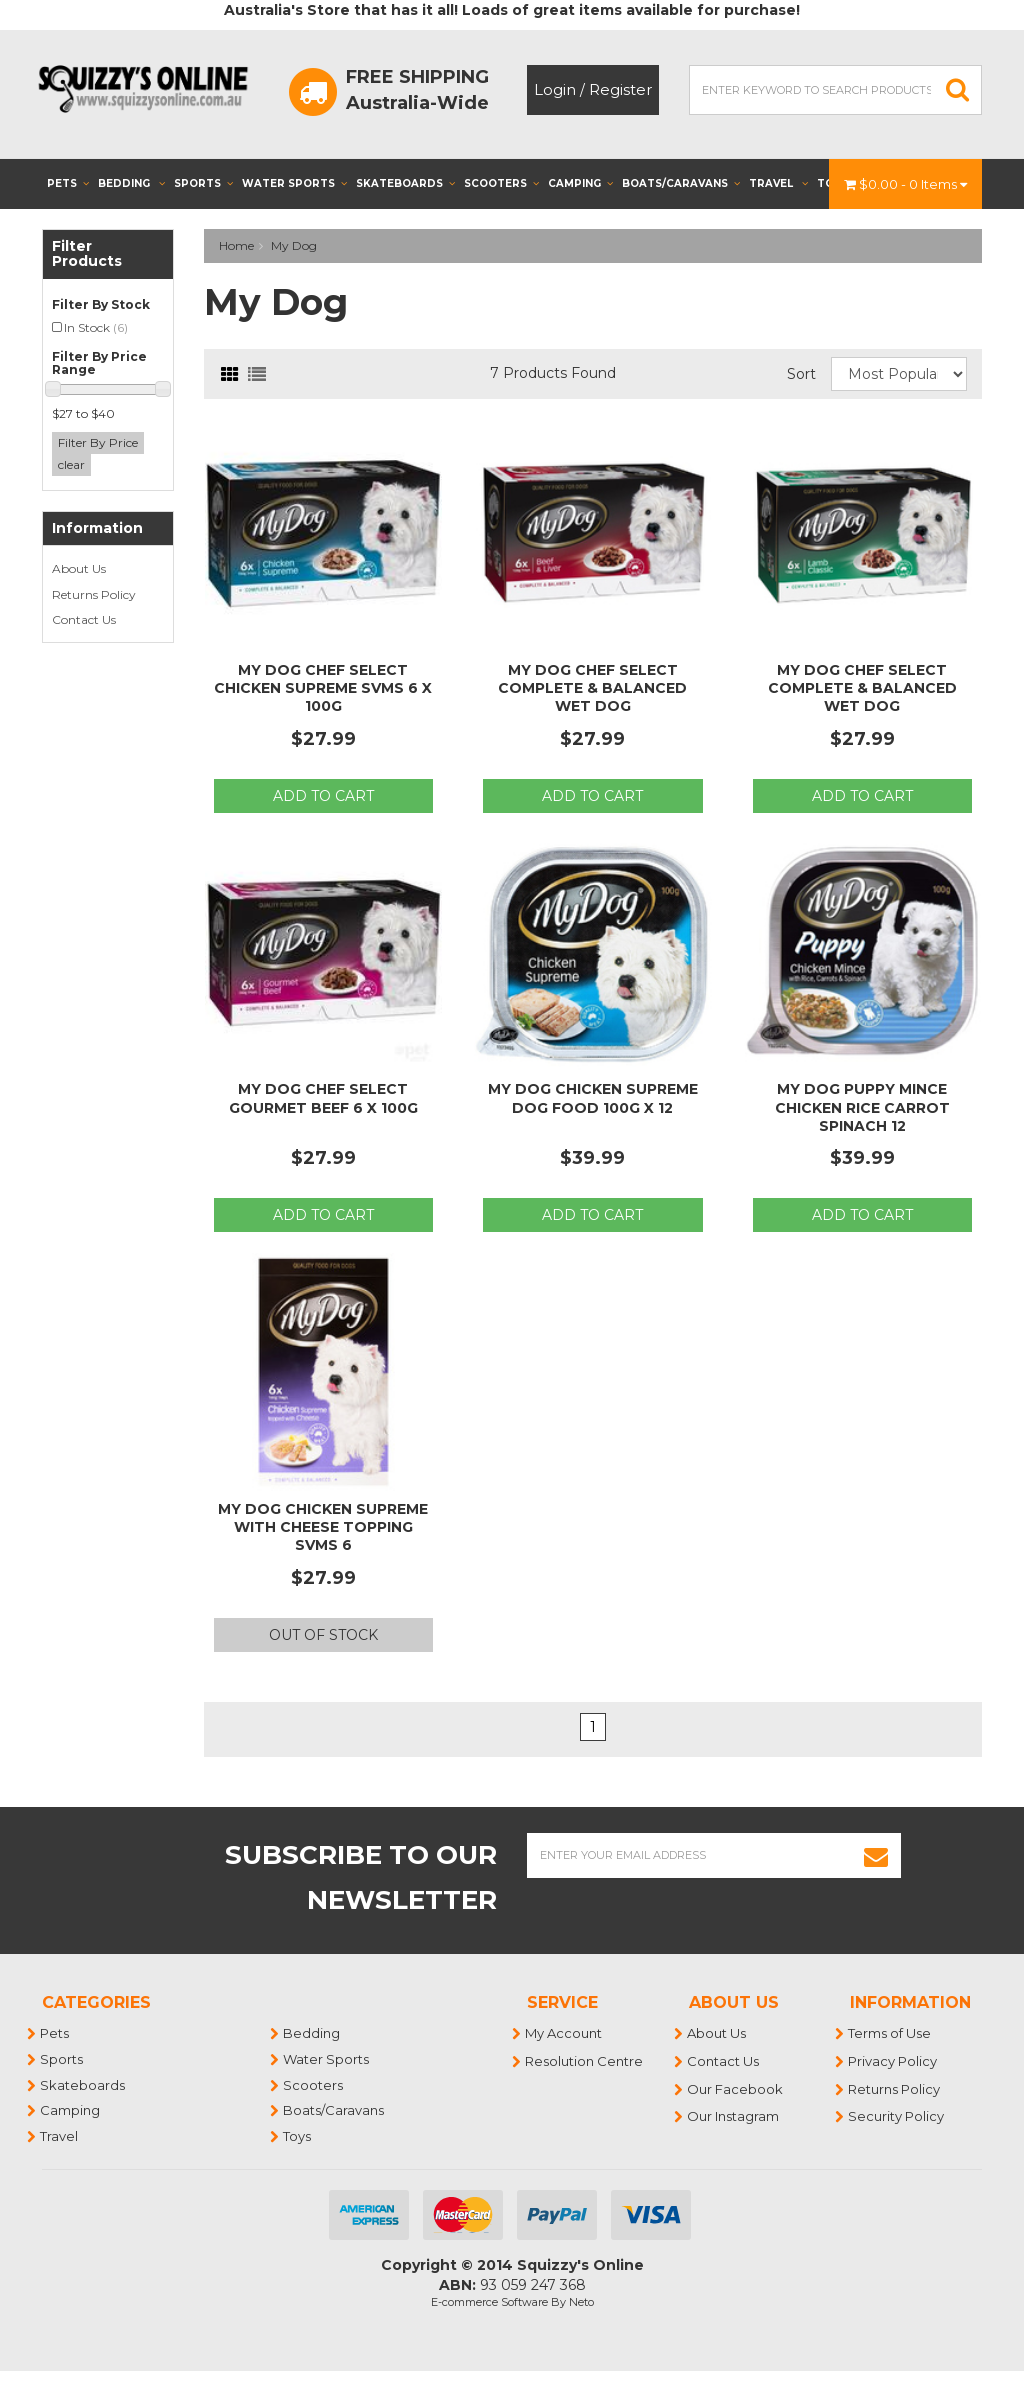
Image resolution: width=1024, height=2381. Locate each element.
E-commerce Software (489, 2302)
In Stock (96, 327)
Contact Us (84, 619)
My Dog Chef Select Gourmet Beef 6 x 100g (323, 1098)
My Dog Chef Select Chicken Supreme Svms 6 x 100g (323, 688)
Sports (203, 183)
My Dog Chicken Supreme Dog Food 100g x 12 (593, 1098)
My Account (564, 2033)
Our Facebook (736, 2089)
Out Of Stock (323, 1635)
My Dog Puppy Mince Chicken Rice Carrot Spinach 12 (862, 1107)
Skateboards (405, 183)
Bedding (131, 183)
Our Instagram (734, 2116)
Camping (580, 183)
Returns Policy (94, 594)
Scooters (501, 183)
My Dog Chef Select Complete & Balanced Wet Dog (592, 688)
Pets (68, 183)
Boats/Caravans (681, 183)
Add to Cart (323, 796)
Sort (801, 374)
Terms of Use (890, 2033)
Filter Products (87, 254)
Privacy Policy (893, 2061)
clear (71, 464)
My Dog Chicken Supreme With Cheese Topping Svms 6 (323, 1527)
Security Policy (897, 2116)
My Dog (294, 245)
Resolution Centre (585, 2061)
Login (555, 89)
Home (236, 245)
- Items (905, 184)
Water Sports (294, 183)
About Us (79, 568)
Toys (298, 2136)
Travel (778, 183)
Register (620, 89)
